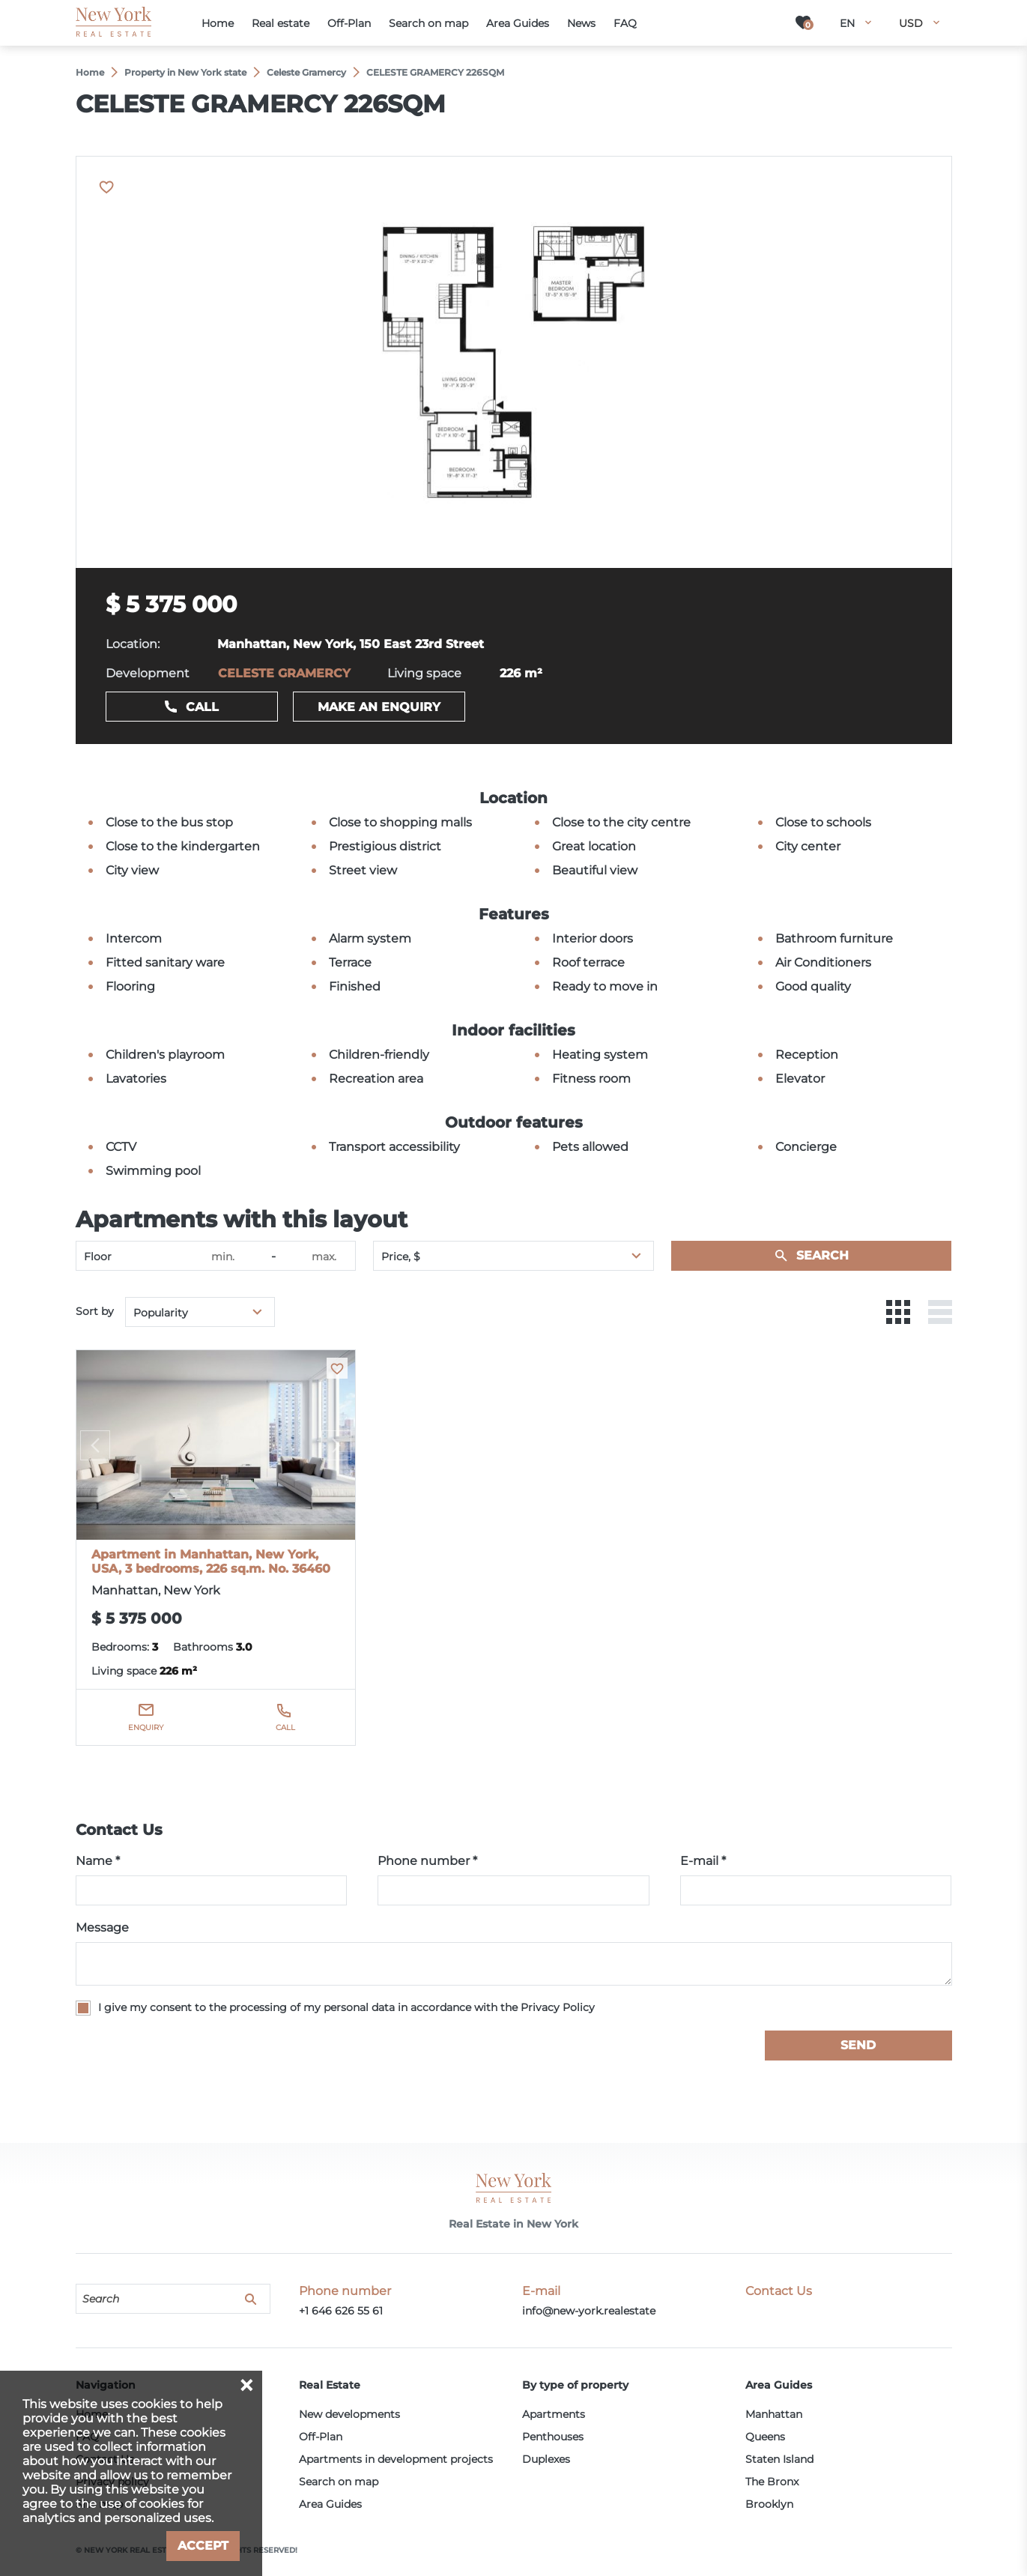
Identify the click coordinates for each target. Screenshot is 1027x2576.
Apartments (553, 2414)
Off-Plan (320, 2436)
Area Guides (330, 2504)
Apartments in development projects (396, 2459)
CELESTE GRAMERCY (284, 673)
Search (822, 1255)
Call (202, 707)
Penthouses (553, 2436)
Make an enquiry (379, 707)
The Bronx (772, 2481)
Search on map (338, 2481)
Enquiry (145, 1727)
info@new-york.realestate (588, 2311)
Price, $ (400, 1256)
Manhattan (773, 2414)
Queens (765, 2436)
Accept (203, 2546)
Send (858, 2045)
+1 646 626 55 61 (341, 2311)
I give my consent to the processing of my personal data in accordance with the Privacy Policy (346, 2007)
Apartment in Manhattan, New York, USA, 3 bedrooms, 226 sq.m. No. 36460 (210, 1561)
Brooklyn (769, 2504)
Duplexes (546, 2459)
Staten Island (779, 2459)
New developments (349, 2414)
